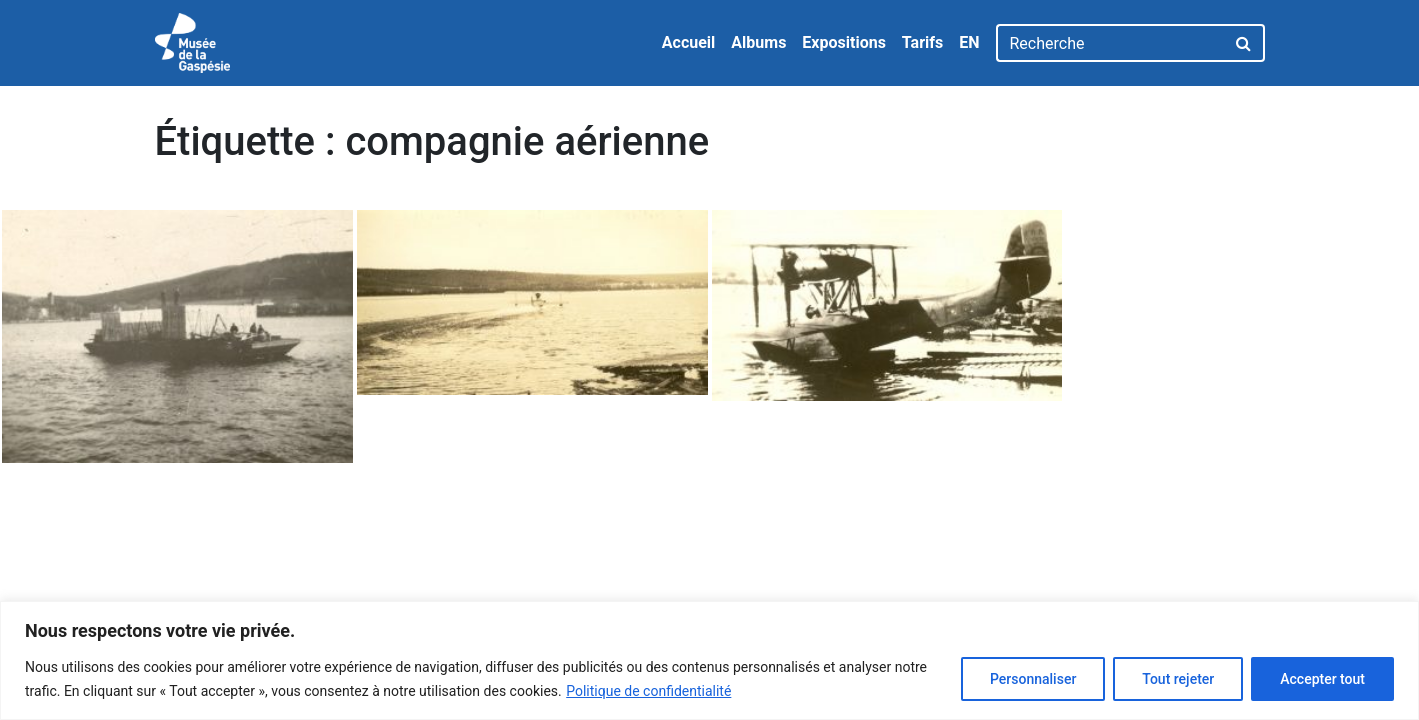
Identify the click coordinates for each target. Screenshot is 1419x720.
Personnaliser (1033, 679)
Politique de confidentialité (648, 691)
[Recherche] (1110, 43)
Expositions (844, 42)
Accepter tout (1322, 679)
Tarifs (922, 42)
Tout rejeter (1178, 679)
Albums (758, 42)
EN (969, 42)
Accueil (689, 42)
